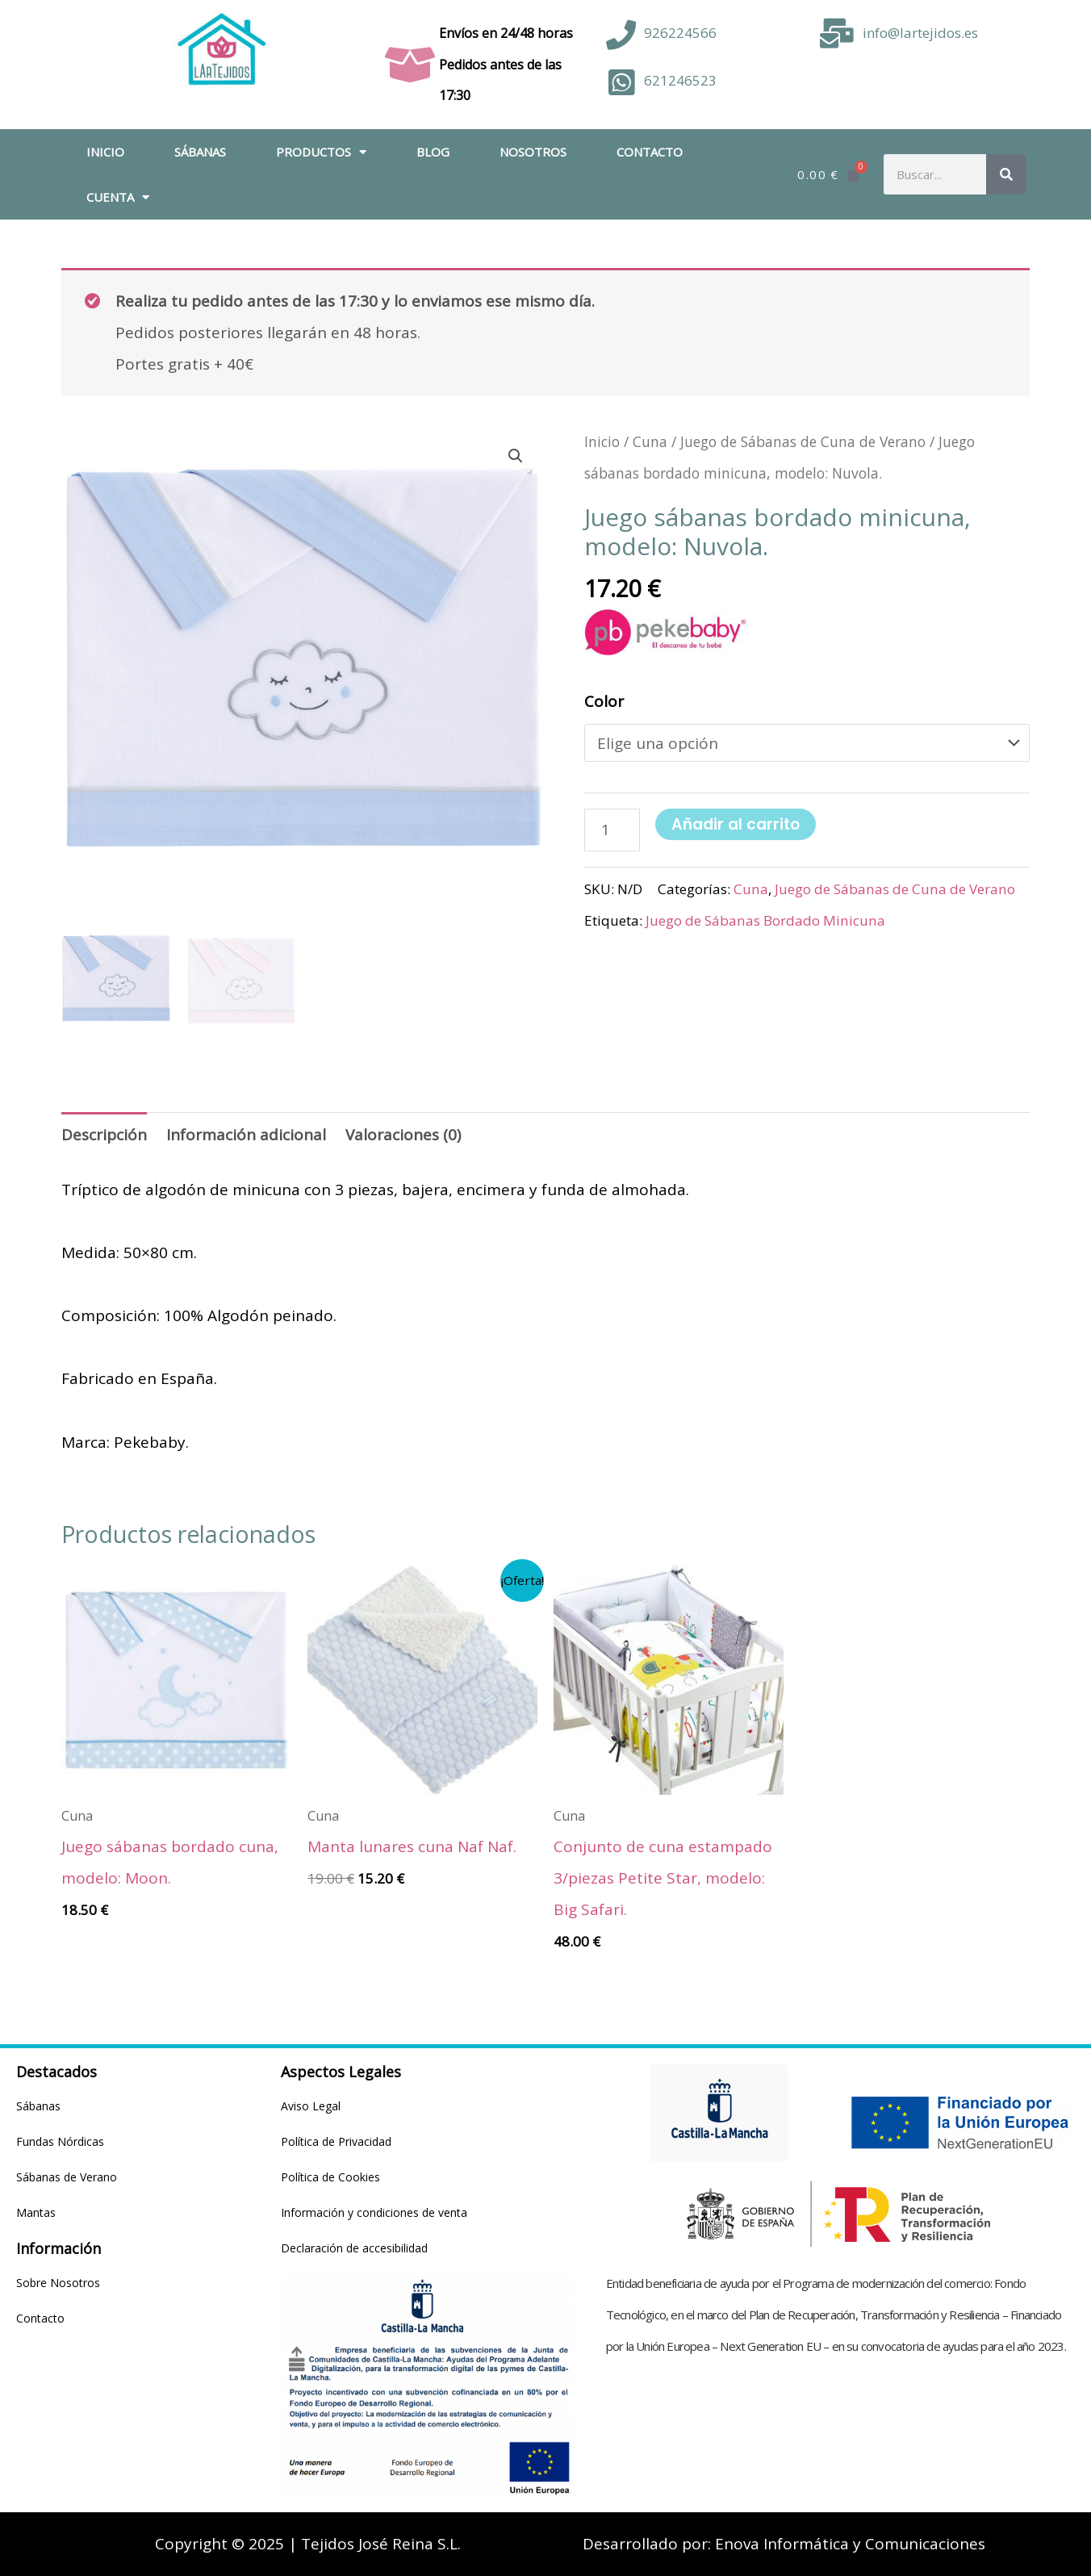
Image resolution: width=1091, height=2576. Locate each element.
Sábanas (200, 152)
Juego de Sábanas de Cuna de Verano (803, 441)
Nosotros (533, 152)
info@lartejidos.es (920, 32)
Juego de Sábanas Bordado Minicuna (765, 920)
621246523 (680, 80)
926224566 (680, 32)
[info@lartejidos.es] (837, 33)
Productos (321, 152)
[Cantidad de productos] (612, 830)
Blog (432, 152)
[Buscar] (1006, 174)
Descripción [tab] (104, 1134)
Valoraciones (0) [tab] (403, 1134)
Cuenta (117, 197)
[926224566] (621, 35)
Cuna (650, 441)
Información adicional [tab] (246, 1134)
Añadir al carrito (735, 824)
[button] (515, 455)
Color (604, 701)
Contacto (650, 152)
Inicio (105, 152)
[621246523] (621, 83)
